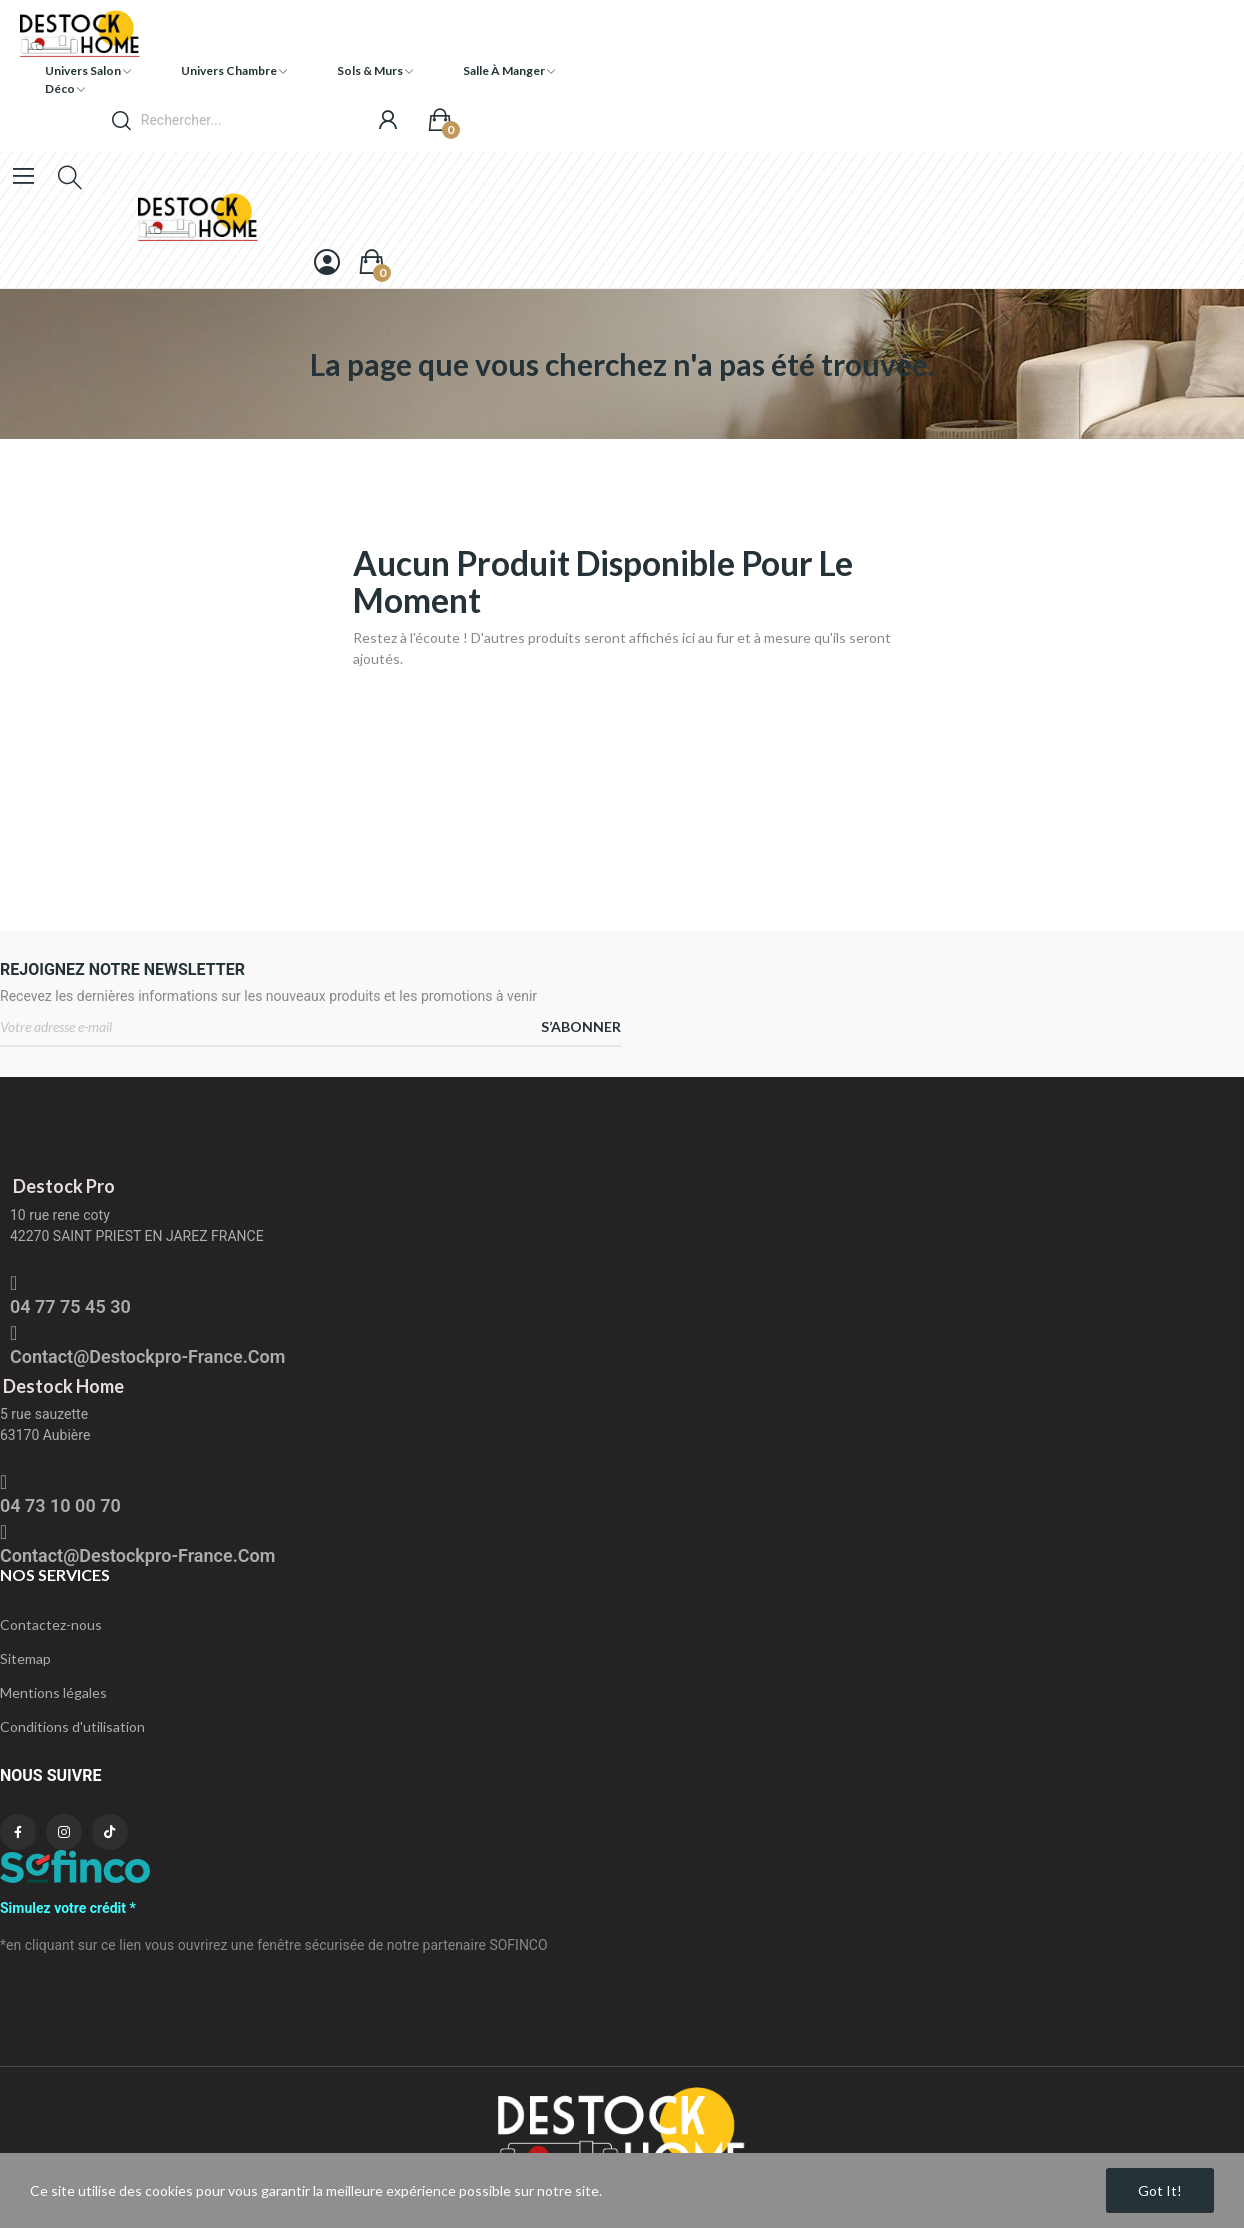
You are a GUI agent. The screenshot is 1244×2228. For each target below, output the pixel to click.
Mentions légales (53, 1692)
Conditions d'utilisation (72, 1726)
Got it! (1160, 2190)
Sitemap (25, 1658)
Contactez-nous (51, 1624)
